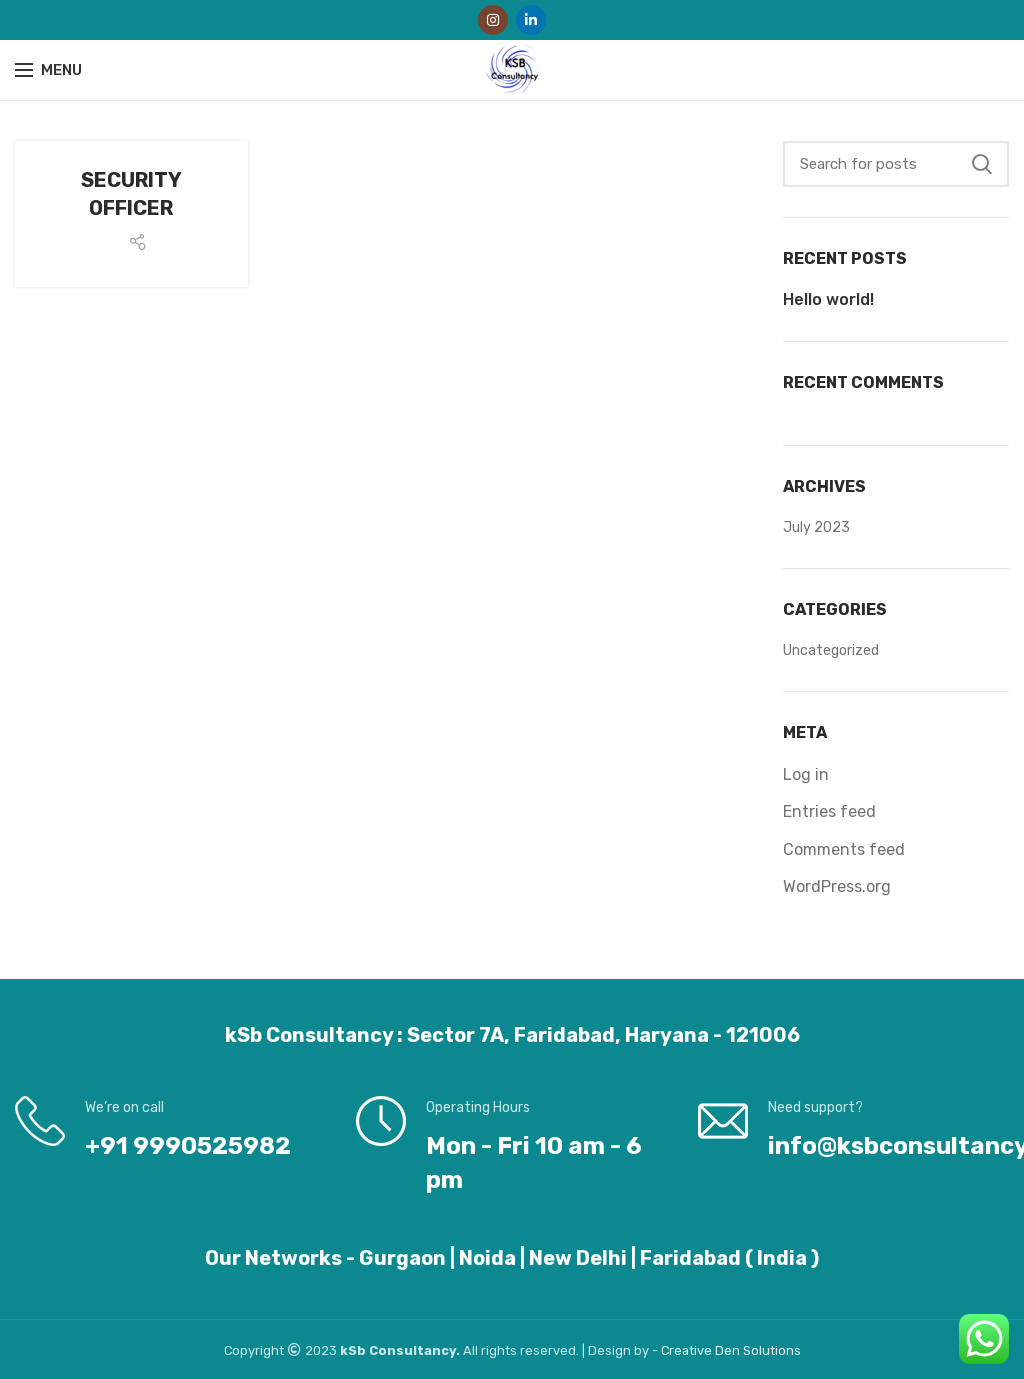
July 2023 (816, 527)
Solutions (772, 1350)
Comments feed (844, 849)
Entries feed (829, 811)
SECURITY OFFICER (131, 194)
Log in (806, 774)
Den (729, 1350)
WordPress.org (837, 886)
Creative (688, 1350)
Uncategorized (831, 650)
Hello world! (828, 299)
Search (982, 164)
